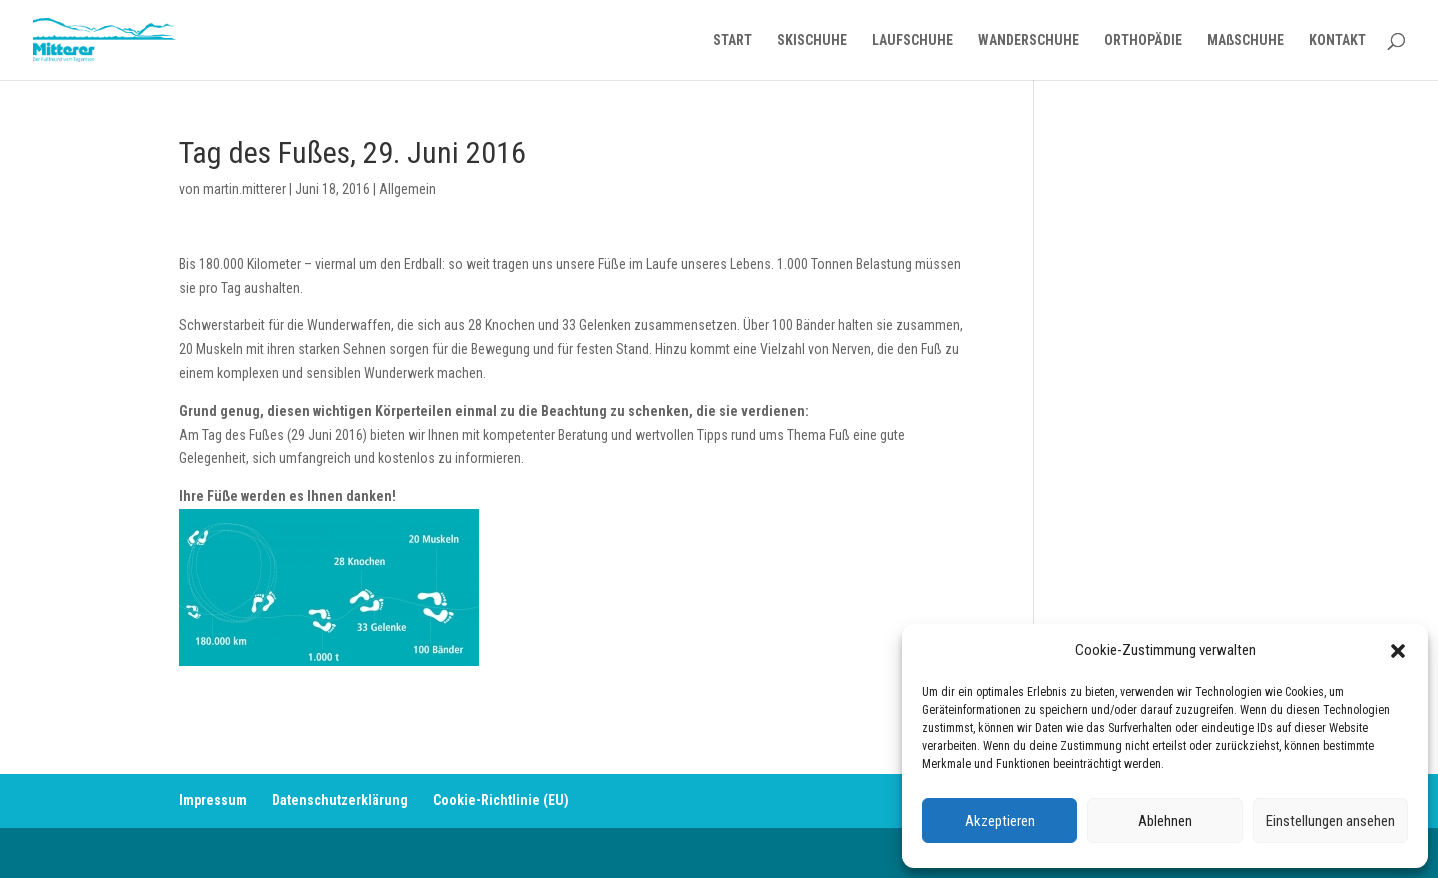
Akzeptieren (1000, 821)
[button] (1398, 651)
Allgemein (407, 189)
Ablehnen (1165, 821)
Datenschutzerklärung (340, 800)
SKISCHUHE (812, 40)
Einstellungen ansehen (1330, 821)
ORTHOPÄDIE (1143, 40)
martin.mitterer (244, 189)
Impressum (213, 800)
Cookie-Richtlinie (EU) (501, 800)
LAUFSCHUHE (912, 40)
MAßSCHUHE (1245, 40)
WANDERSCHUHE (1028, 40)
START (732, 40)
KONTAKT (1337, 40)
